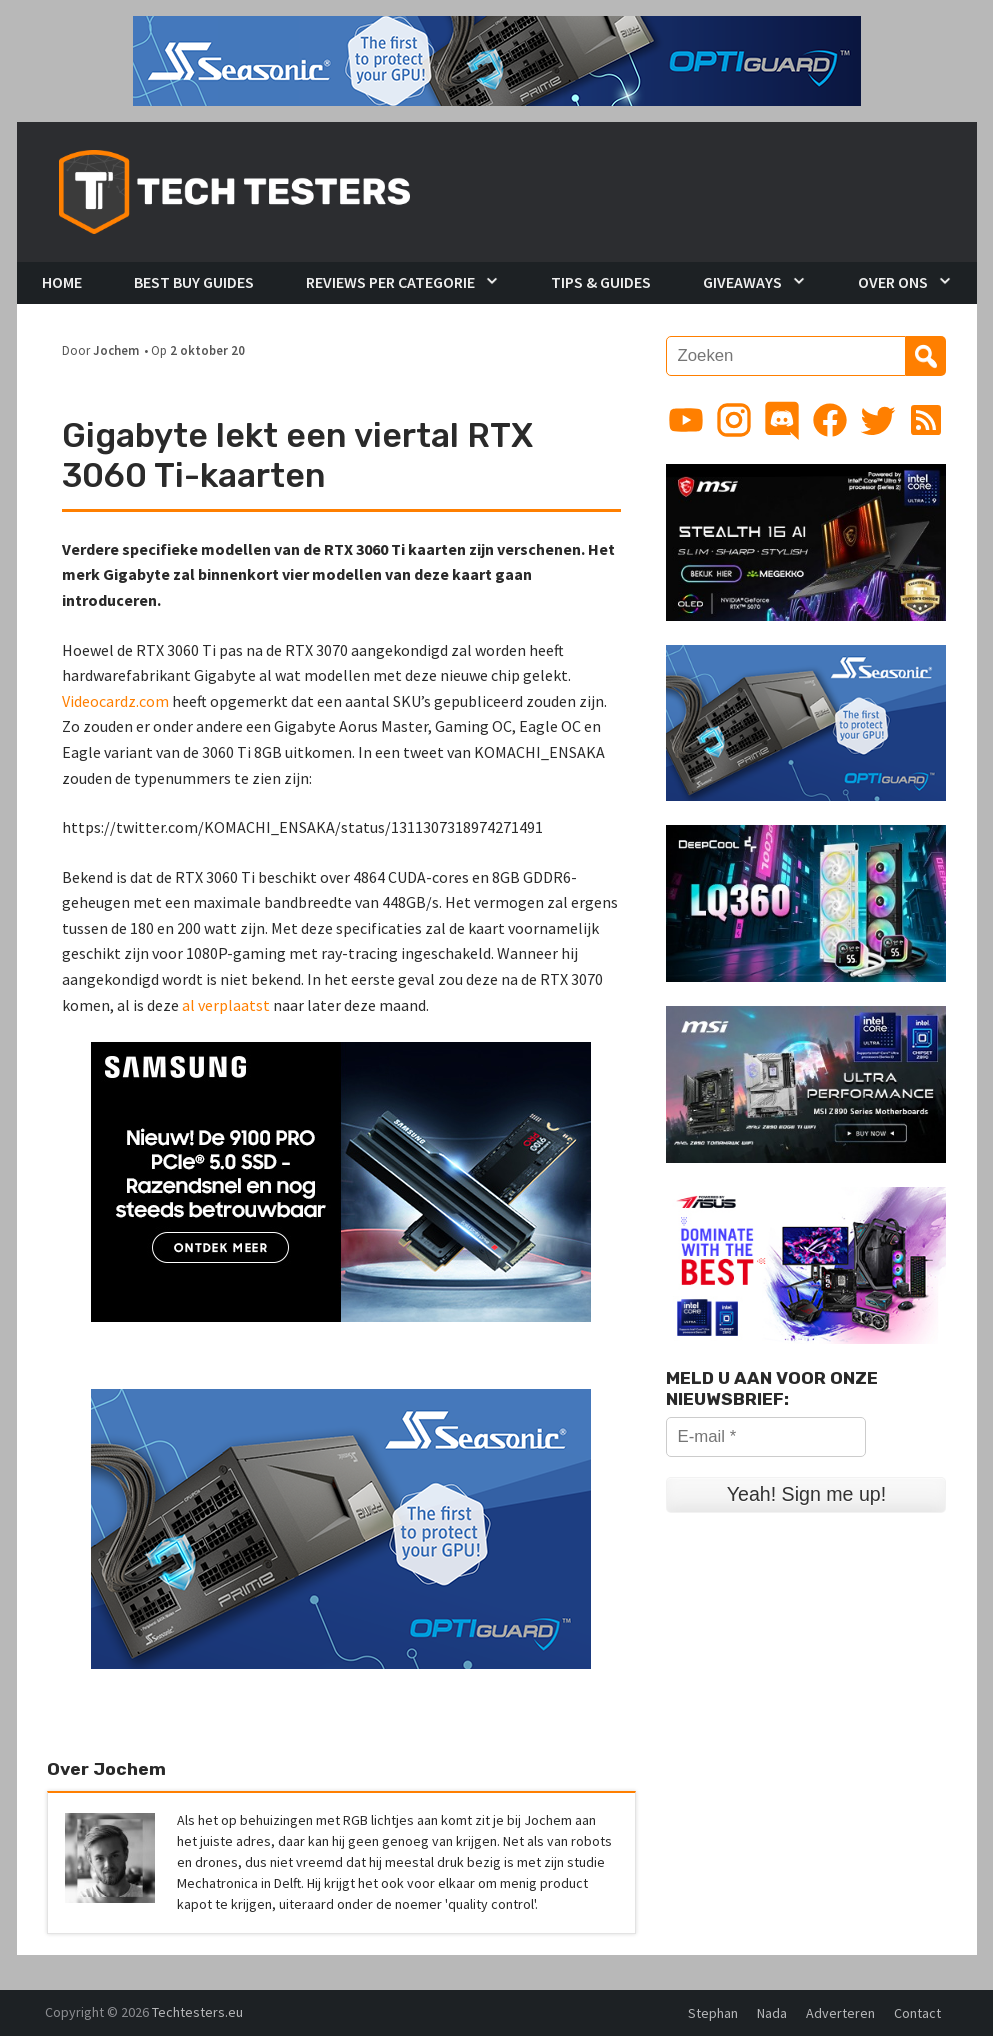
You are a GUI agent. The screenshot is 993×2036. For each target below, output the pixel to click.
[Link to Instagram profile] (734, 420)
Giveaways (742, 282)
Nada (772, 2013)
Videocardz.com (115, 701)
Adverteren (840, 2013)
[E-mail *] (766, 1437)
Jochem (116, 350)
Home (62, 282)
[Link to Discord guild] (782, 420)
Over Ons (893, 282)
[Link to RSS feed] (926, 420)
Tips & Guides (601, 282)
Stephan (713, 2013)
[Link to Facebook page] (830, 420)
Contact (917, 2013)
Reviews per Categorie (390, 282)
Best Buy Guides (194, 282)
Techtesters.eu (197, 2012)
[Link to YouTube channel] (686, 420)
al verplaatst (226, 1005)
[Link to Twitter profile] (878, 420)
